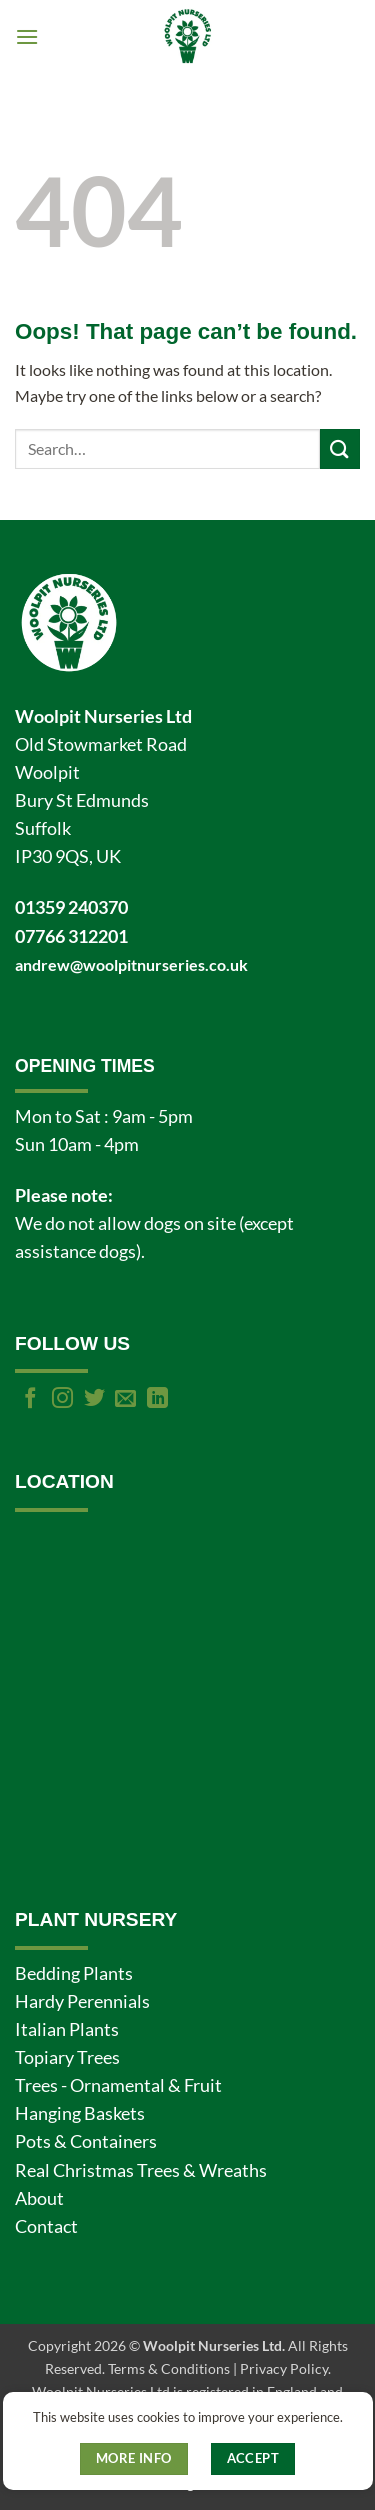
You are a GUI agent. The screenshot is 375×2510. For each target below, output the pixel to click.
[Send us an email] (125, 1399)
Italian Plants (67, 2029)
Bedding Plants (74, 1973)
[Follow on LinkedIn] (157, 1399)
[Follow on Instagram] (62, 1399)
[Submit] (340, 448)
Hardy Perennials (82, 2001)
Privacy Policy (284, 2368)
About (39, 2198)
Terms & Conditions (169, 2368)
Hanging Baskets (80, 2113)
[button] (27, 36)
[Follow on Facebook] (30, 1399)
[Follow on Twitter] (94, 1399)
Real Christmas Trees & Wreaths (141, 2170)
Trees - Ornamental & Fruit (118, 2085)
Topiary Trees (67, 2057)
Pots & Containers (86, 2141)
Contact (46, 2226)
